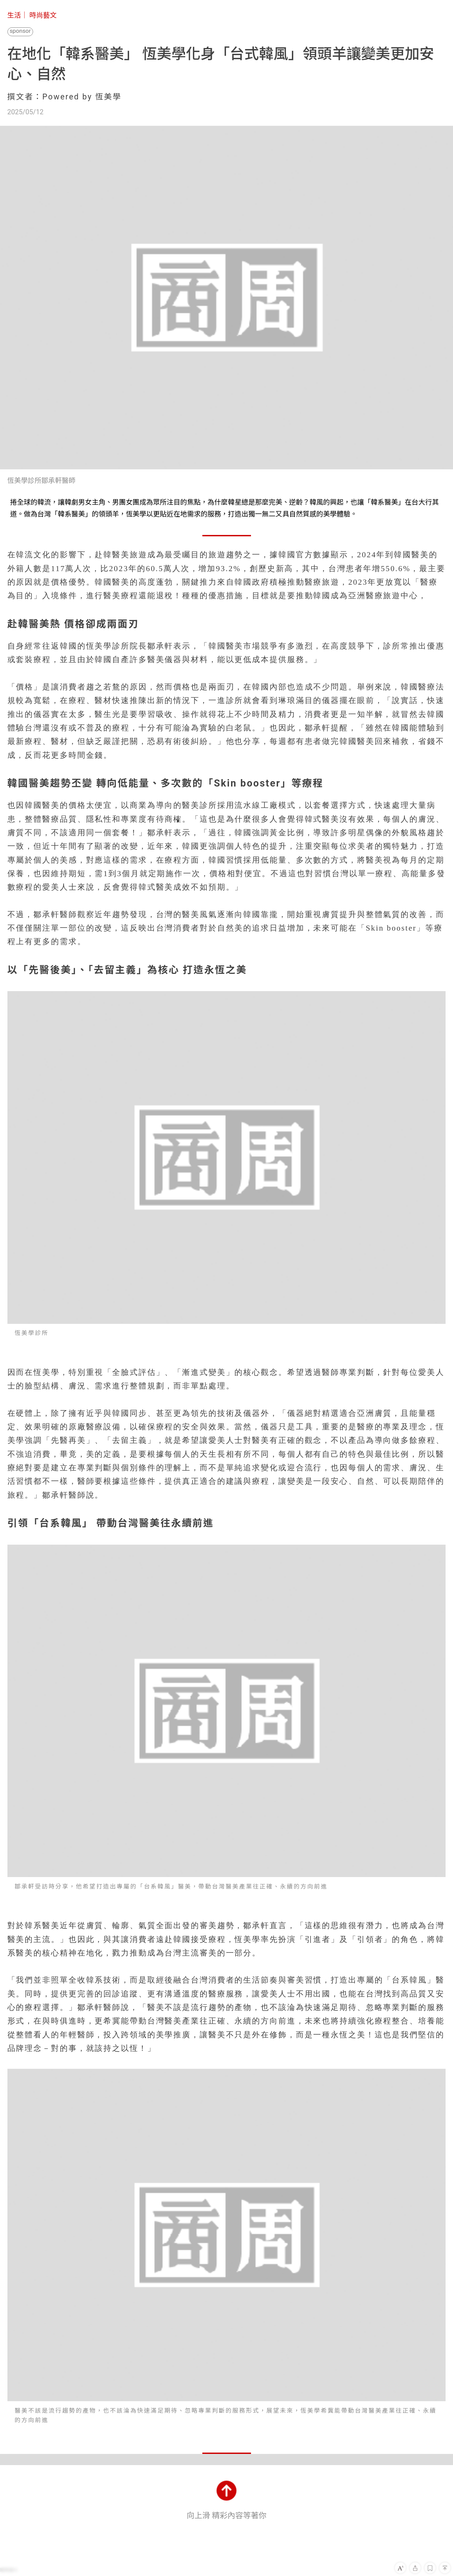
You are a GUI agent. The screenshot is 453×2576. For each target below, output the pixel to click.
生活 (14, 15)
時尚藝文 (43, 15)
